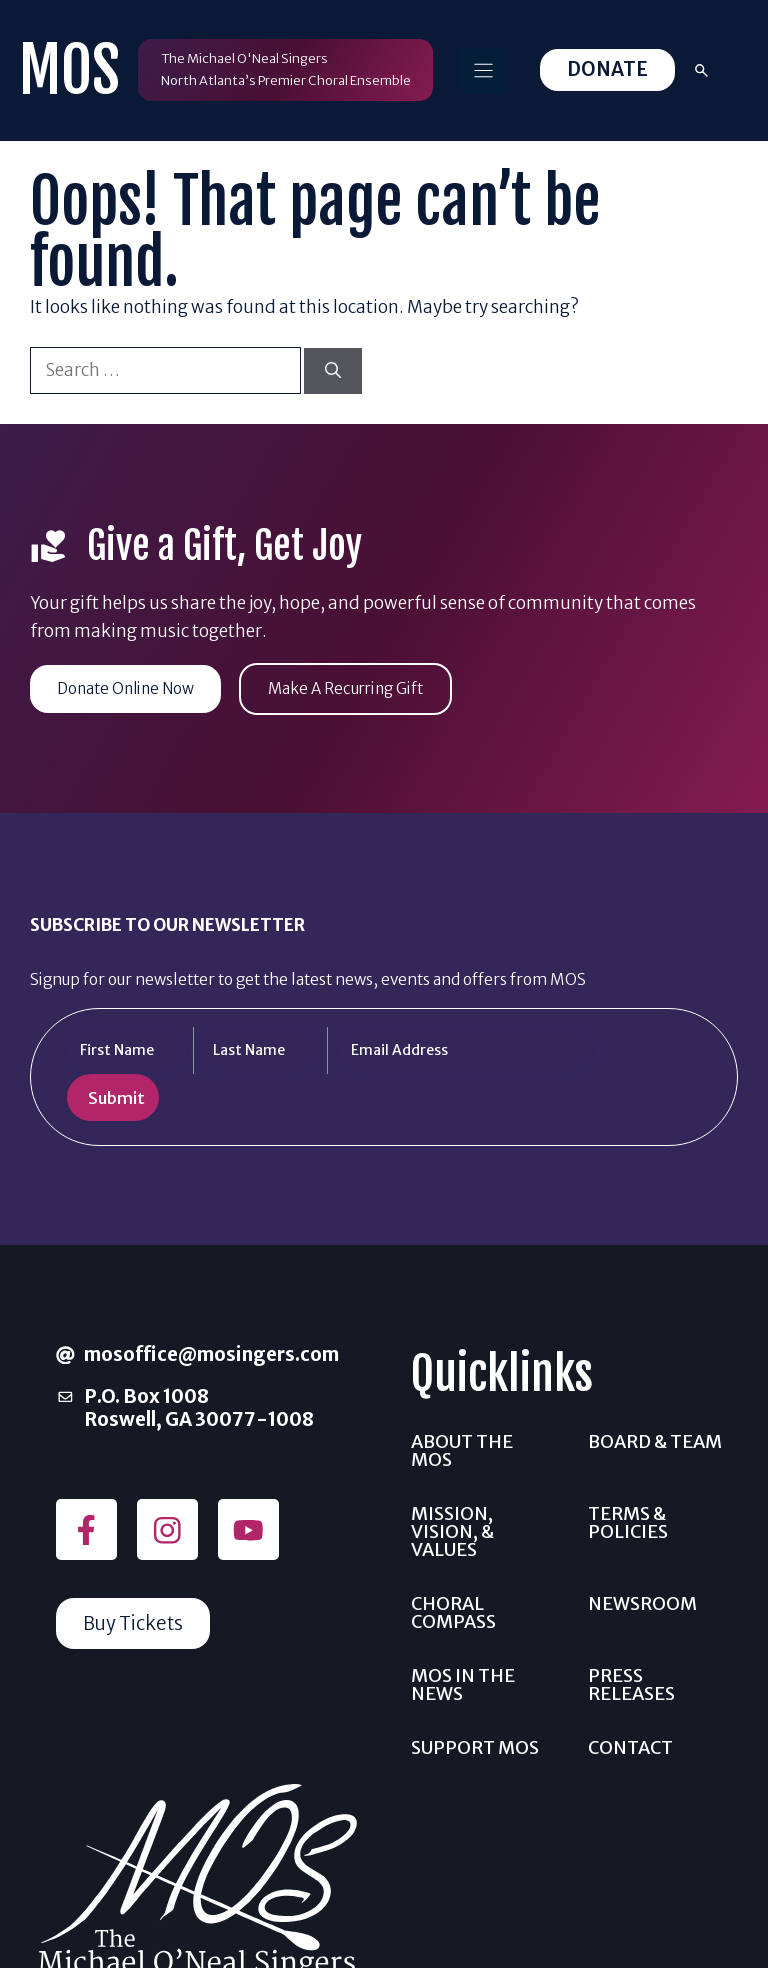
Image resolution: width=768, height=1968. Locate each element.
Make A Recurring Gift (354, 688)
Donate (607, 69)
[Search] (333, 371)
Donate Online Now (128, 688)
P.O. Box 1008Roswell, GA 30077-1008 (199, 1408)
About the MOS (462, 1450)
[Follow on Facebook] (86, 1530)
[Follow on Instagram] (167, 1530)
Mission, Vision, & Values (452, 1531)
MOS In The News (463, 1684)
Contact (630, 1747)
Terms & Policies (628, 1522)
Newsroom (642, 1603)
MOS (69, 70)
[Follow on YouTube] (248, 1530)
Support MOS (475, 1747)
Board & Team (655, 1441)
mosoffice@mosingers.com (211, 1354)
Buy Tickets (135, 1623)
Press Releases (631, 1684)
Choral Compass (453, 1612)
